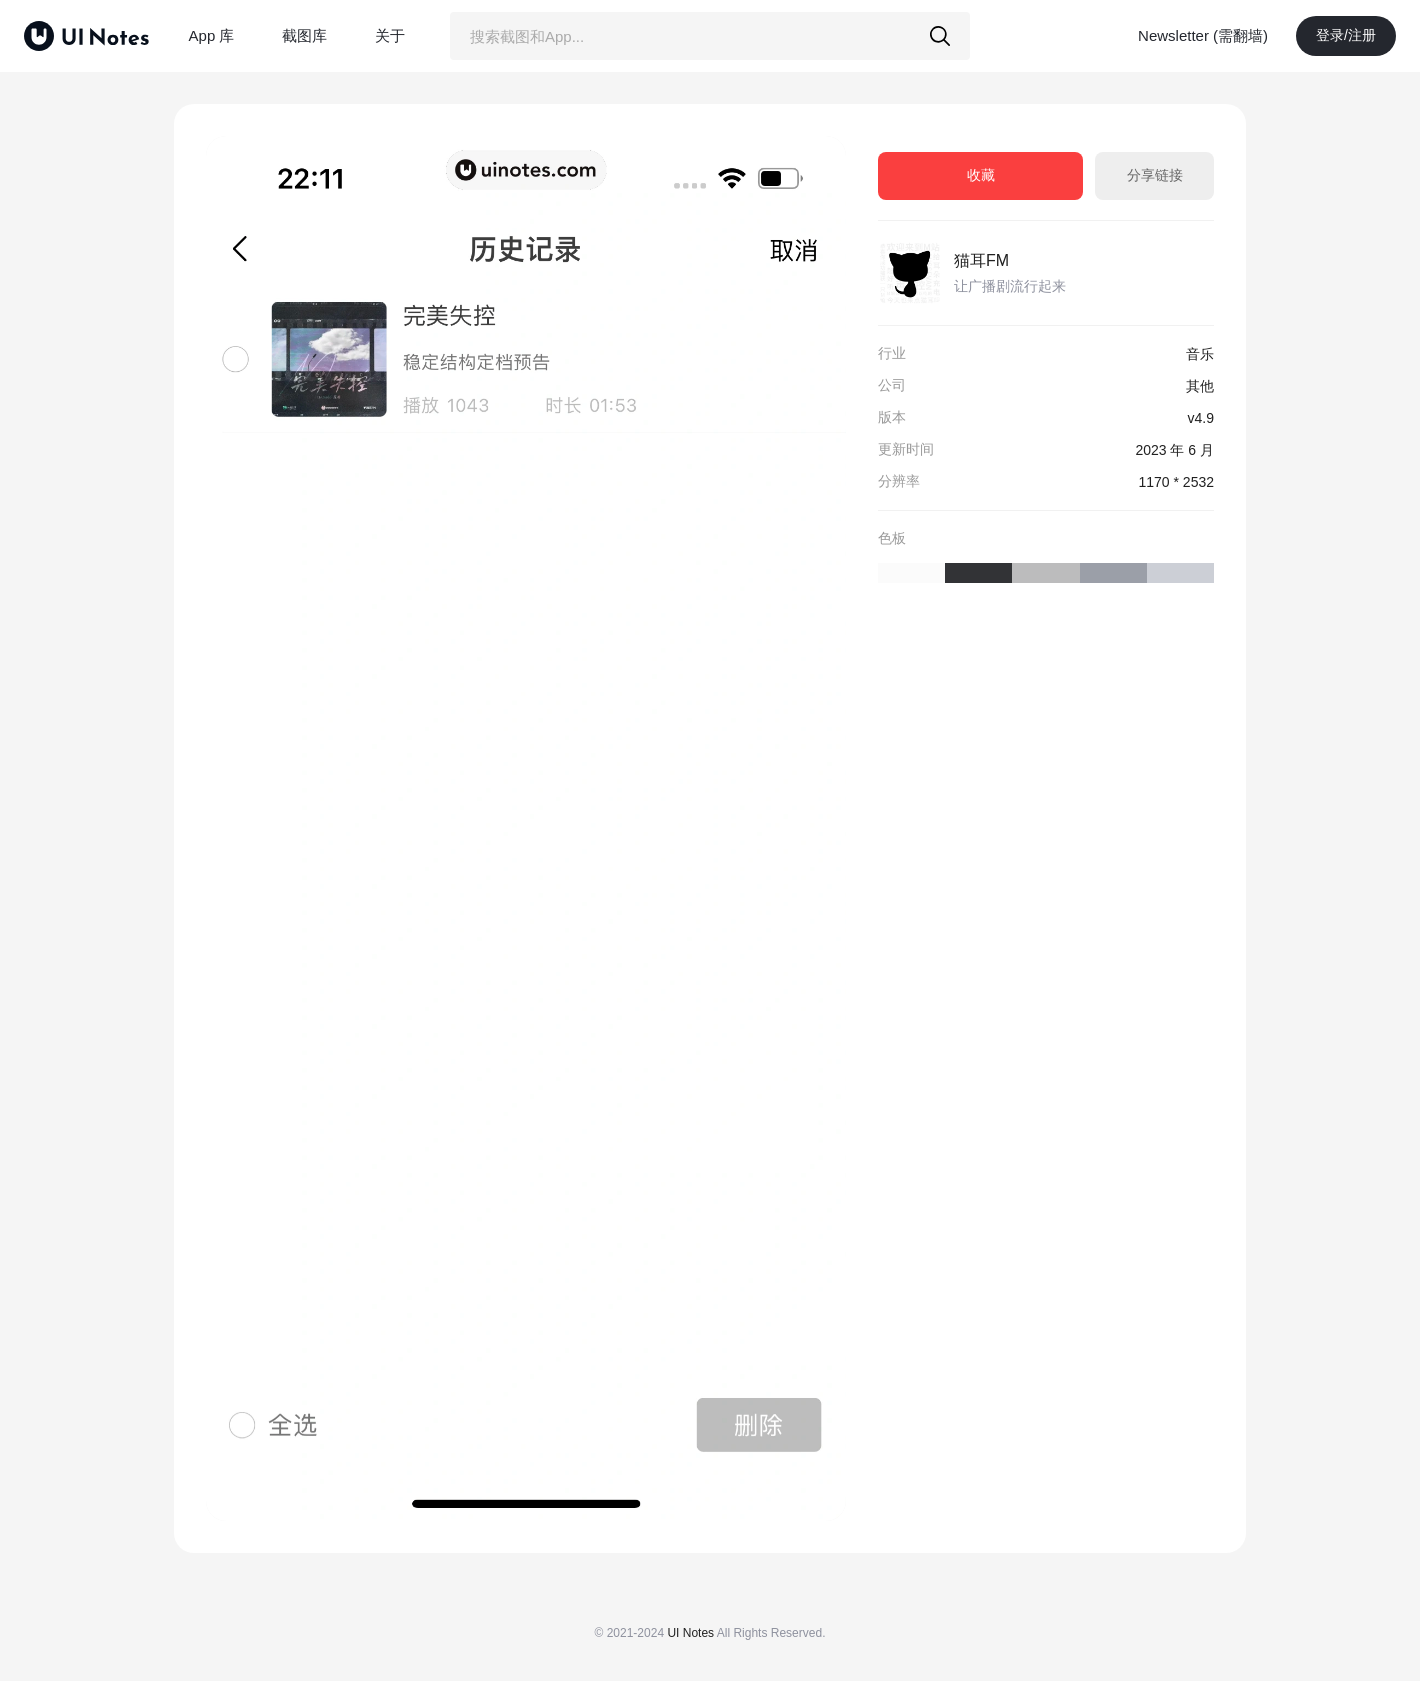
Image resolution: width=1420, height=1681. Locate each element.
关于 (390, 35)
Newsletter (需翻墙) (1203, 35)
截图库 (304, 35)
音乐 (1200, 354)
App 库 (212, 35)
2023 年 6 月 (1174, 450)
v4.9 (1201, 418)
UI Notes (690, 1633)
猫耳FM (981, 260)
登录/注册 (1346, 35)
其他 (1200, 386)
